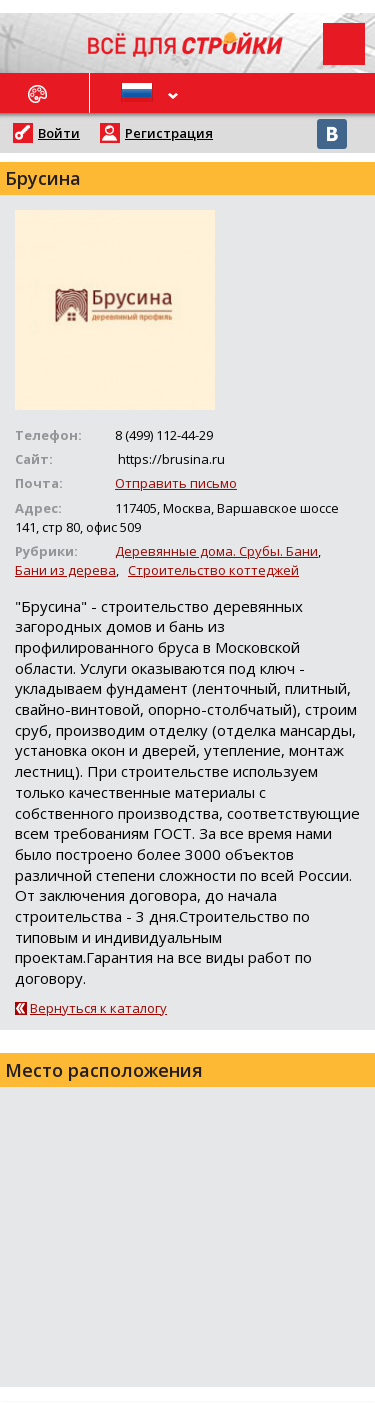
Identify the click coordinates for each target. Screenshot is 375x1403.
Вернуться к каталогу (98, 1008)
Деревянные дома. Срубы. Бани (216, 551)
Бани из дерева (65, 570)
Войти (59, 133)
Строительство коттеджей (213, 570)
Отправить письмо (176, 483)
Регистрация (169, 133)
